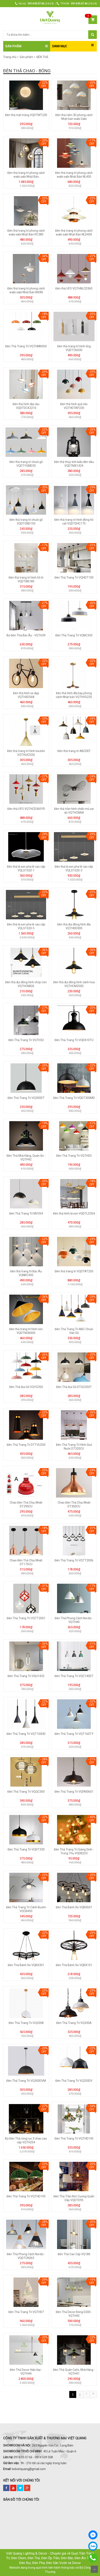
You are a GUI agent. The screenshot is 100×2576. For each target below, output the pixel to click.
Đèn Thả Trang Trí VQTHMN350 (26, 346)
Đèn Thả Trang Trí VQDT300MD (74, 1098)
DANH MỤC (59, 46)
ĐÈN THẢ (42, 57)
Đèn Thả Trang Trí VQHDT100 (74, 577)
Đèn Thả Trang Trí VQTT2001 (26, 1618)
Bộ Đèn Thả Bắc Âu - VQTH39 (26, 635)
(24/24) (34, 3)
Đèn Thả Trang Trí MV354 (26, 1213)
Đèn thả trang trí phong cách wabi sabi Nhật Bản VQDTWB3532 (26, 176)
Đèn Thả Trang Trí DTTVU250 (26, 1444)
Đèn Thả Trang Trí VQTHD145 (74, 2138)
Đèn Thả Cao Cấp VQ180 (74, 2254)
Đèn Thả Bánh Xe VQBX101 (74, 1965)
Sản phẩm (27, 57)
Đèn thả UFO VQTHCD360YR (26, 808)
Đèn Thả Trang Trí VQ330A (74, 2023)
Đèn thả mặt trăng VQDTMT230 (26, 115)
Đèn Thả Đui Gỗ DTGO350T (74, 1387)
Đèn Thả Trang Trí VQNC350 (73, 635)
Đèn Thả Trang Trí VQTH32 (26, 1040)
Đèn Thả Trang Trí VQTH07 (26, 2312)
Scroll (94, 2569)
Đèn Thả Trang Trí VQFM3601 (74, 1791)
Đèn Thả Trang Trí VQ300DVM (26, 2080)
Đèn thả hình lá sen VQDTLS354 (74, 1213)
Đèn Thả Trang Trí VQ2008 (26, 2023)
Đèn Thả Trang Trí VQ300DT (26, 1098)
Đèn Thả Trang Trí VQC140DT (74, 1676)
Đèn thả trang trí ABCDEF (74, 751)
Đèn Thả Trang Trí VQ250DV (73, 2080)
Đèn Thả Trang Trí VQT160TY (74, 1733)
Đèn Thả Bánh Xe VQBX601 (74, 1907)
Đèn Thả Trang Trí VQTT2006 (74, 1560)
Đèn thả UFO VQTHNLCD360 (73, 288)
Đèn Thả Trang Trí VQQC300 (26, 1791)
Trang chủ (9, 57)
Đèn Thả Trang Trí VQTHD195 (26, 2196)
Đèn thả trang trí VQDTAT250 (74, 1271)
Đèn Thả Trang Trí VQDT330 (26, 1849)
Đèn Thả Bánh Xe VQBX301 (26, 1965)
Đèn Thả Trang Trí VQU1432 (26, 1676)
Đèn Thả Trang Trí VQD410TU (74, 1040)
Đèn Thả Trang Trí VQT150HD (26, 1733)
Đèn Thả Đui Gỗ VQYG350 (26, 1387)
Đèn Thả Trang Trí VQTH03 (74, 1155)
